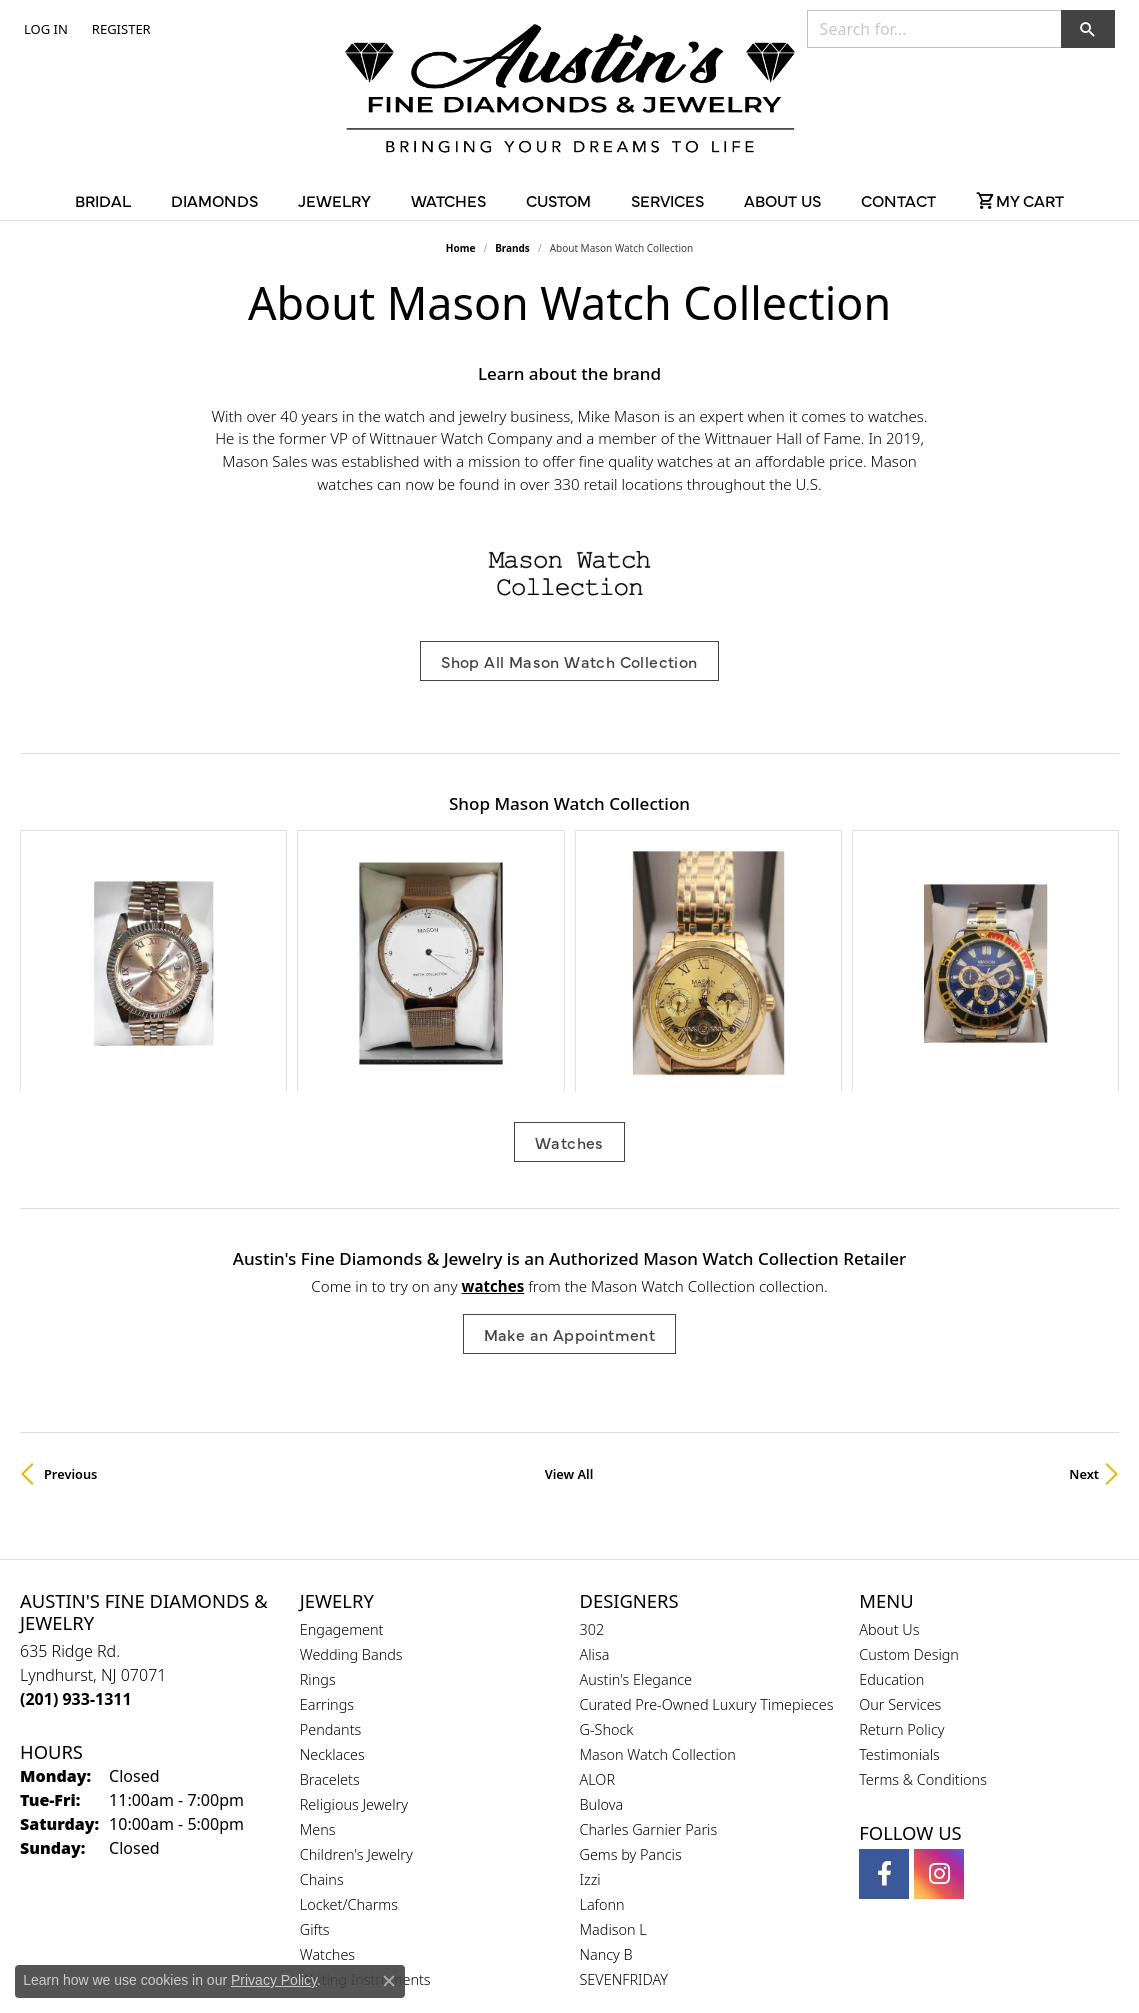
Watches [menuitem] (327, 1775)
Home (461, 248)
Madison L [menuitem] (613, 1750)
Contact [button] (898, 200)
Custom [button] (558, 200)
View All (569, 1295)
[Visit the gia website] (522, 1893)
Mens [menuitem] (318, 1650)
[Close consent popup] (389, 1981)
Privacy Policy (471, 1961)
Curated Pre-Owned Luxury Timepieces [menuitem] (707, 1525)
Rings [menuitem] (318, 1500)
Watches (569, 964)
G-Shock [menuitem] (607, 1550)
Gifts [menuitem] (315, 1750)
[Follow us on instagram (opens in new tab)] (939, 1695)
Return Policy (901, 1550)
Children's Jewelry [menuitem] (356, 1675)
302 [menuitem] (592, 1450)
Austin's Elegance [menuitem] (636, 1500)
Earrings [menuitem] (327, 1525)
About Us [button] (782, 200)
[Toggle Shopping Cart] (1020, 200)
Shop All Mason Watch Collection (569, 661)
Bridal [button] (103, 200)
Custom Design (909, 1475)
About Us (889, 1450)
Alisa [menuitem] (595, 1475)
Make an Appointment (570, 1155)
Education (891, 1500)
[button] (44, 29)
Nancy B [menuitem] (606, 1775)
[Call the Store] (76, 1520)
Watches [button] (448, 200)
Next (1084, 1295)
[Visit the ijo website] (619, 1893)
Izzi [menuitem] (590, 1700)
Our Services (900, 1525)
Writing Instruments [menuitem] (365, 1800)
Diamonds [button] (214, 200)
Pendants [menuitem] (331, 1550)
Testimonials (899, 1575)
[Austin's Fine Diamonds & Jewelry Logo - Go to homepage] (570, 92)
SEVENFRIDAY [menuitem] (624, 1800)
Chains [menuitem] (322, 1700)
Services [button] (667, 200)
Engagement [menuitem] (342, 1450)
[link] (119, 29)
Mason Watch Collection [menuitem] (658, 1575)
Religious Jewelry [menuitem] (354, 1625)
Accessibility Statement (738, 1961)
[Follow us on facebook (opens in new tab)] (884, 1695)
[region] (569, 872)
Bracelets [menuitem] (330, 1600)
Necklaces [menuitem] (332, 1575)
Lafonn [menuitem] (602, 1725)
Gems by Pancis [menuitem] (631, 1675)
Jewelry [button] (334, 200)
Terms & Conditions (923, 1600)
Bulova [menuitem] (602, 1625)
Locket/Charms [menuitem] (349, 1725)
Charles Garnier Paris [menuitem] (649, 1650)
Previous (70, 1295)
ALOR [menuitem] (598, 1600)
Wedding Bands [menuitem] (351, 1475)
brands (512, 248)
